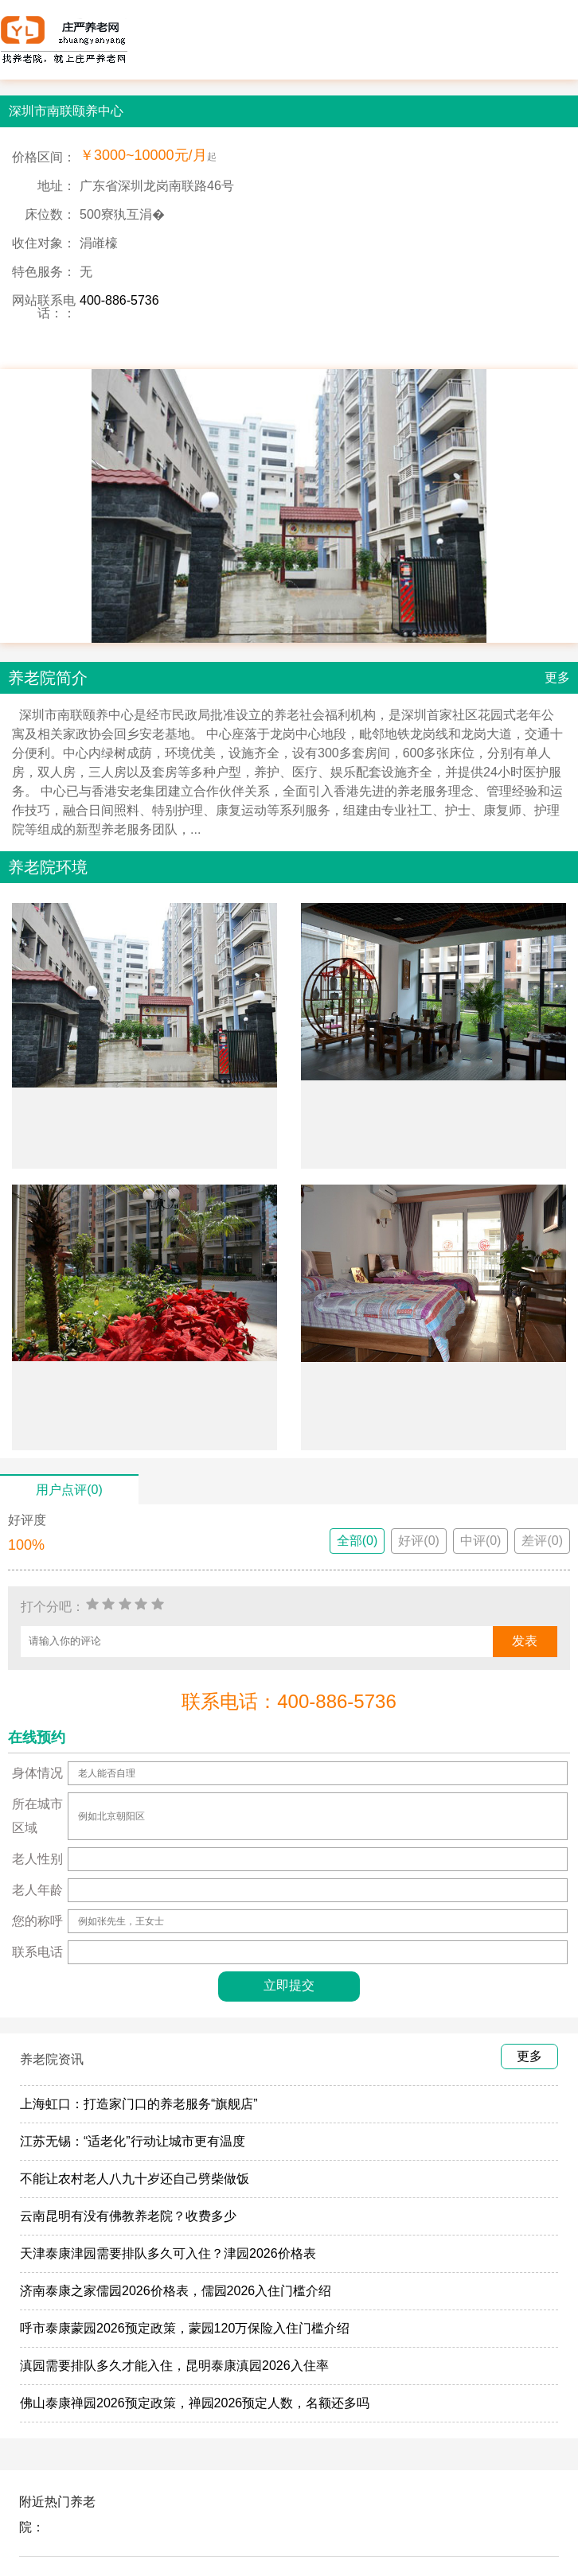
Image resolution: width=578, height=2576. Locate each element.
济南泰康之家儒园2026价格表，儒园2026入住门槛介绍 (175, 2291)
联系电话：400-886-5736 (289, 1701)
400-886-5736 (119, 300)
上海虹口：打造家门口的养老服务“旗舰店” (139, 2104)
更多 (557, 677)
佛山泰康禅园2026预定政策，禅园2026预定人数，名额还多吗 (194, 2403)
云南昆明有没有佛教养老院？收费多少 (128, 2216)
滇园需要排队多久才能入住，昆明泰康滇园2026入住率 (174, 2365)
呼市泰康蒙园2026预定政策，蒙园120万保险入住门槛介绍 (185, 2328)
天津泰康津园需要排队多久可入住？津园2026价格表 (168, 2253)
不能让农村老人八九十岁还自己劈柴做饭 (134, 2178)
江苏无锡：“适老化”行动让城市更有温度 (132, 2141)
